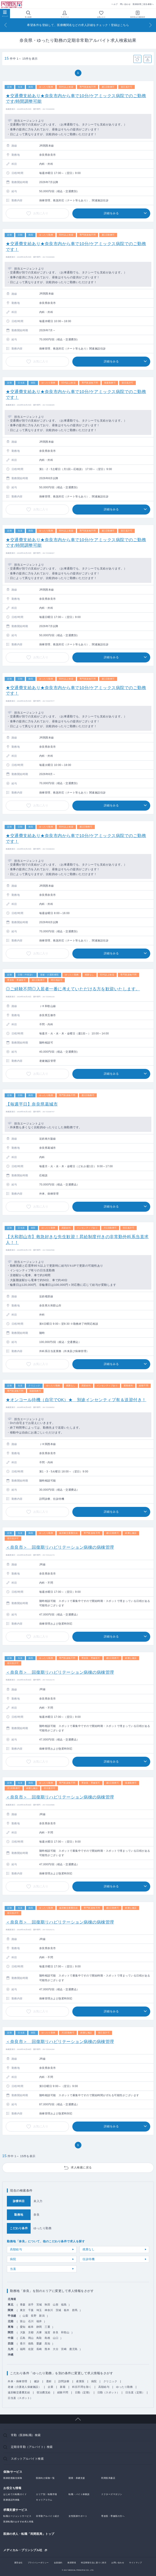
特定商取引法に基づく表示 (93, 2563)
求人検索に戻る (81, 2167)
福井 (39, 2321)
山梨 (25, 2315)
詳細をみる (111, 213)
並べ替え (137, 57)
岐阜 (31, 2326)
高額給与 (16, 2249)
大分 (55, 2349)
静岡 (39, 2326)
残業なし (89, 2249)
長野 (33, 2315)
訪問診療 (63, 2381)
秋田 (47, 2304)
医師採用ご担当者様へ (143, 4)
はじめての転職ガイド (15, 2494)
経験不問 (62, 2392)
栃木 (66, 2310)
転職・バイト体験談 (79, 2494)
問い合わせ (125, 4)
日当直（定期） (135, 2392)
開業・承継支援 (77, 2478)
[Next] (150, 25)
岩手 (31, 2304)
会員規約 (58, 2563)
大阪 (23, 2332)
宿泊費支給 (44, 2392)
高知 (47, 2343)
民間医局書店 (108, 2478)
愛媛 (39, 2343)
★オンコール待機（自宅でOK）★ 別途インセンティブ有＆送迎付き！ (76, 1399)
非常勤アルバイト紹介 (47, 2516)
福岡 (23, 2349)
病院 (13, 2259)
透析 (49, 2381)
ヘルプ (114, 4)
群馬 (75, 2310)
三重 (47, 2326)
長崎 (39, 2349)
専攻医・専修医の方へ (112, 2516)
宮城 (39, 2304)
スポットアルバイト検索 (27, 2458)
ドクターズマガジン (111, 2494)
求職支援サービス (15, 2509)
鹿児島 (73, 2349)
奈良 (55, 2332)
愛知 (23, 2326)
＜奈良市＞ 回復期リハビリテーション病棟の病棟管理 (60, 1547)
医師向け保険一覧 (45, 2478)
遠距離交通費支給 (19, 2392)
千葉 (31, 2310)
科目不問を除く (82, 2386)
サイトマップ (135, 2563)
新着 (62, 2386)
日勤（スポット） (108, 2392)
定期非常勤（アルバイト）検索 (32, 2447)
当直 (13, 2269)
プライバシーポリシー (38, 2563)
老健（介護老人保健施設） (24, 2386)
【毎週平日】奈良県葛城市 (32, 1104)
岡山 (31, 2338)
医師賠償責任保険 (12, 2478)
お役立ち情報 (12, 2488)
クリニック (110, 2381)
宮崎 (64, 2349)
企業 (50, 2386)
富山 (23, 2321)
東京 (23, 2310)
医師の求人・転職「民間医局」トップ (28, 2534)
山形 (55, 2304)
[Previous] (5, 25)
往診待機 (89, 2259)
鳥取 (39, 2338)
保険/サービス (12, 2471)
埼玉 (39, 2310)
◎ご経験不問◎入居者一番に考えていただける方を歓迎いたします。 (73, 989)
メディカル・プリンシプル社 (22, 2550)
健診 (36, 2381)
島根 (47, 2338)
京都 (31, 2332)
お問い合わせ (117, 2563)
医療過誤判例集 (11, 2500)
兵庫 (39, 2332)
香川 (23, 2343)
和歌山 (65, 2332)
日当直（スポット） (20, 2398)
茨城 (58, 2310)
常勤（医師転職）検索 (26, 2435)
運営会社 (18, 2563)
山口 (55, 2338)
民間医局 (12, 4)
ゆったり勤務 (124, 2386)
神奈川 (49, 2310)
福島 (64, 2304)
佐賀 (31, 2349)
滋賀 (47, 2332)
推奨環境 (71, 2563)
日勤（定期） (83, 2392)
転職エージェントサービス (17, 2516)
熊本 (47, 2349)
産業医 (80, 2381)
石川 (31, 2321)
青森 (23, 2304)
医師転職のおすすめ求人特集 (18, 2521)
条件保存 (148, 57)
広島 (23, 2338)
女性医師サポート (78, 2516)
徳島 (31, 2343)
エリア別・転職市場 (46, 2494)
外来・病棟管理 (17, 2381)
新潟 (42, 2315)
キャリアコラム (44, 2500)
